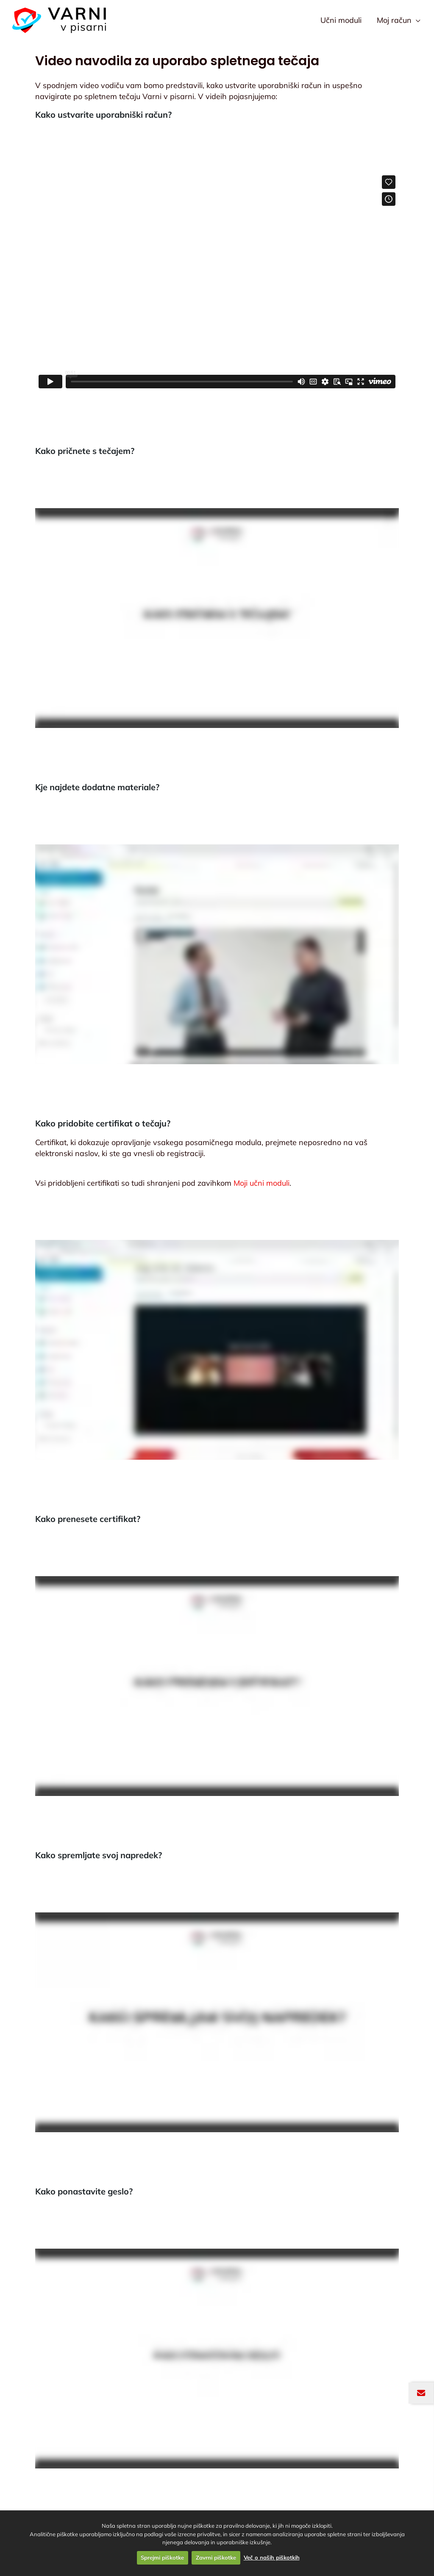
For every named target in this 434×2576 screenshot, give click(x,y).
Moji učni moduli (261, 1183)
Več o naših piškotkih (272, 2557)
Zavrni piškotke (216, 2557)
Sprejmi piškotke (162, 2557)
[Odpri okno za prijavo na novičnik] (421, 2393)
